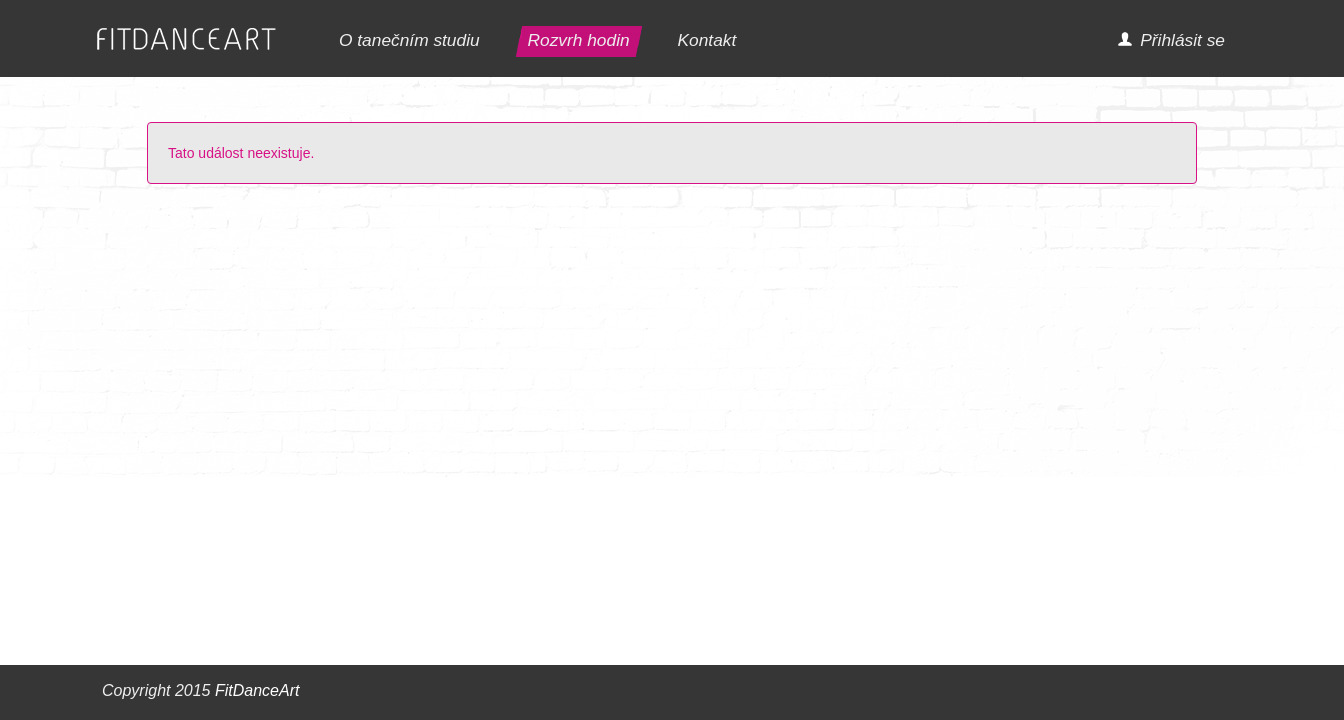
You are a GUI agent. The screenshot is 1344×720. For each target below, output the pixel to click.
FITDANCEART (186, 39)
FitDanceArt (257, 690)
